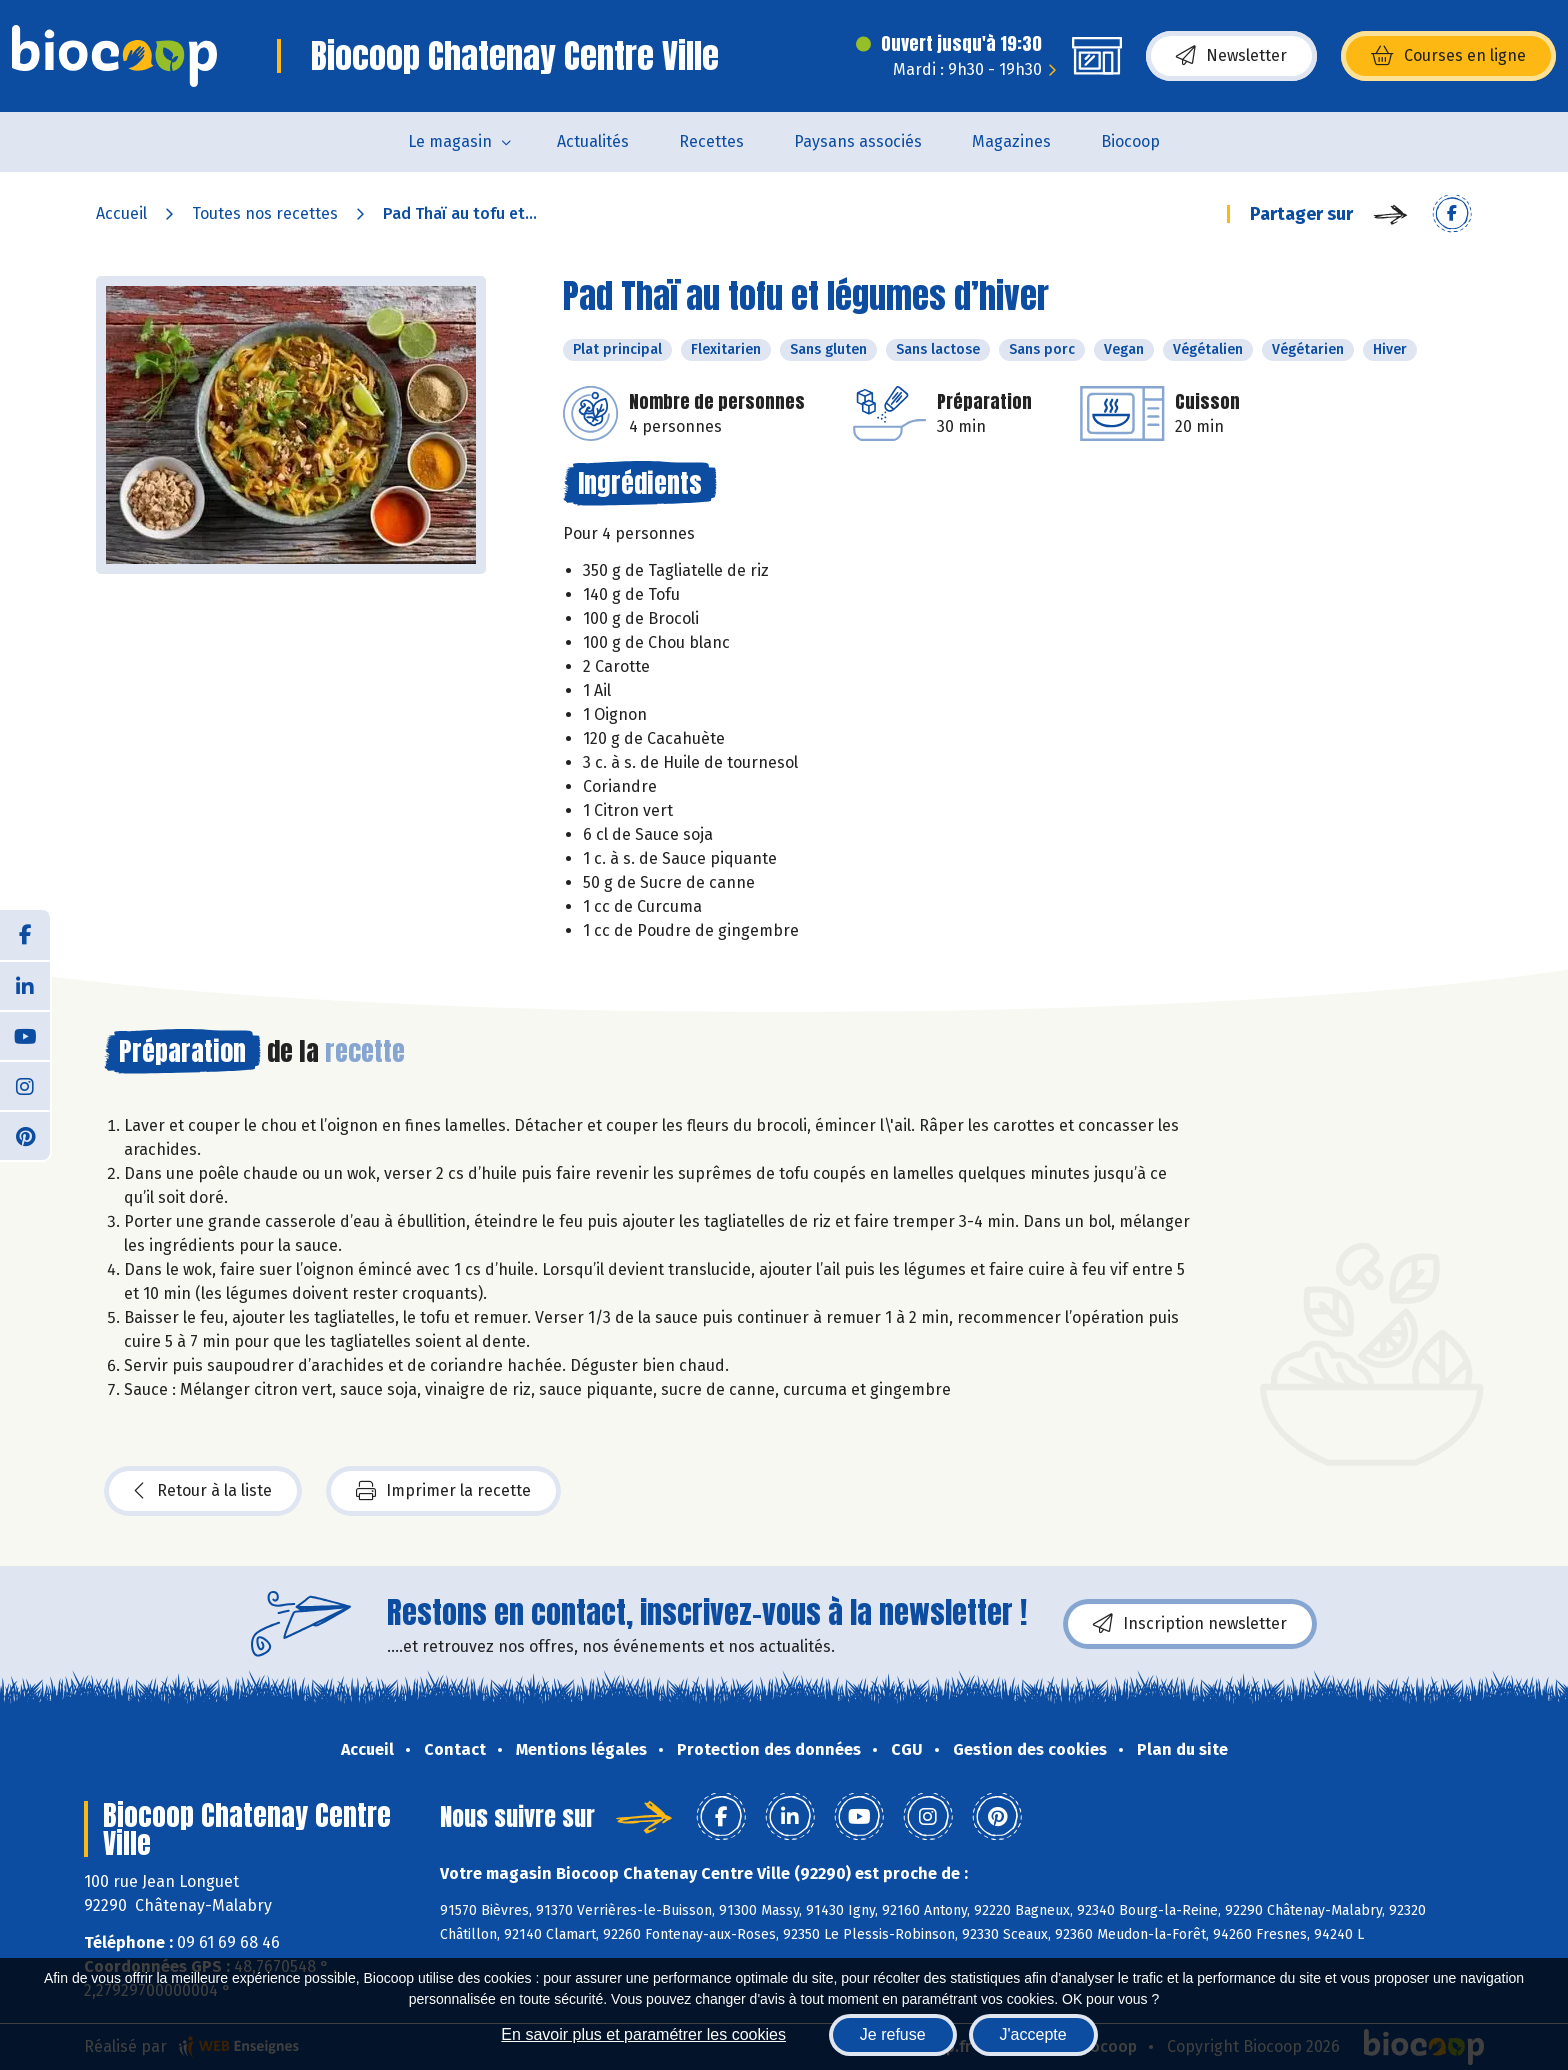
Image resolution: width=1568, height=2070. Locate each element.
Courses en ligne (1448, 56)
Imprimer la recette (443, 1491)
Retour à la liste (203, 1491)
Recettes (711, 141)
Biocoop (1130, 141)
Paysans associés (858, 141)
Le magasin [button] (450, 141)
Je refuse (893, 2034)
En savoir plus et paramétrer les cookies (643, 2034)
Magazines (1011, 141)
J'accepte (1033, 2034)
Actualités (593, 141)
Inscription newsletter (1190, 1624)
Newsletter (1231, 56)
